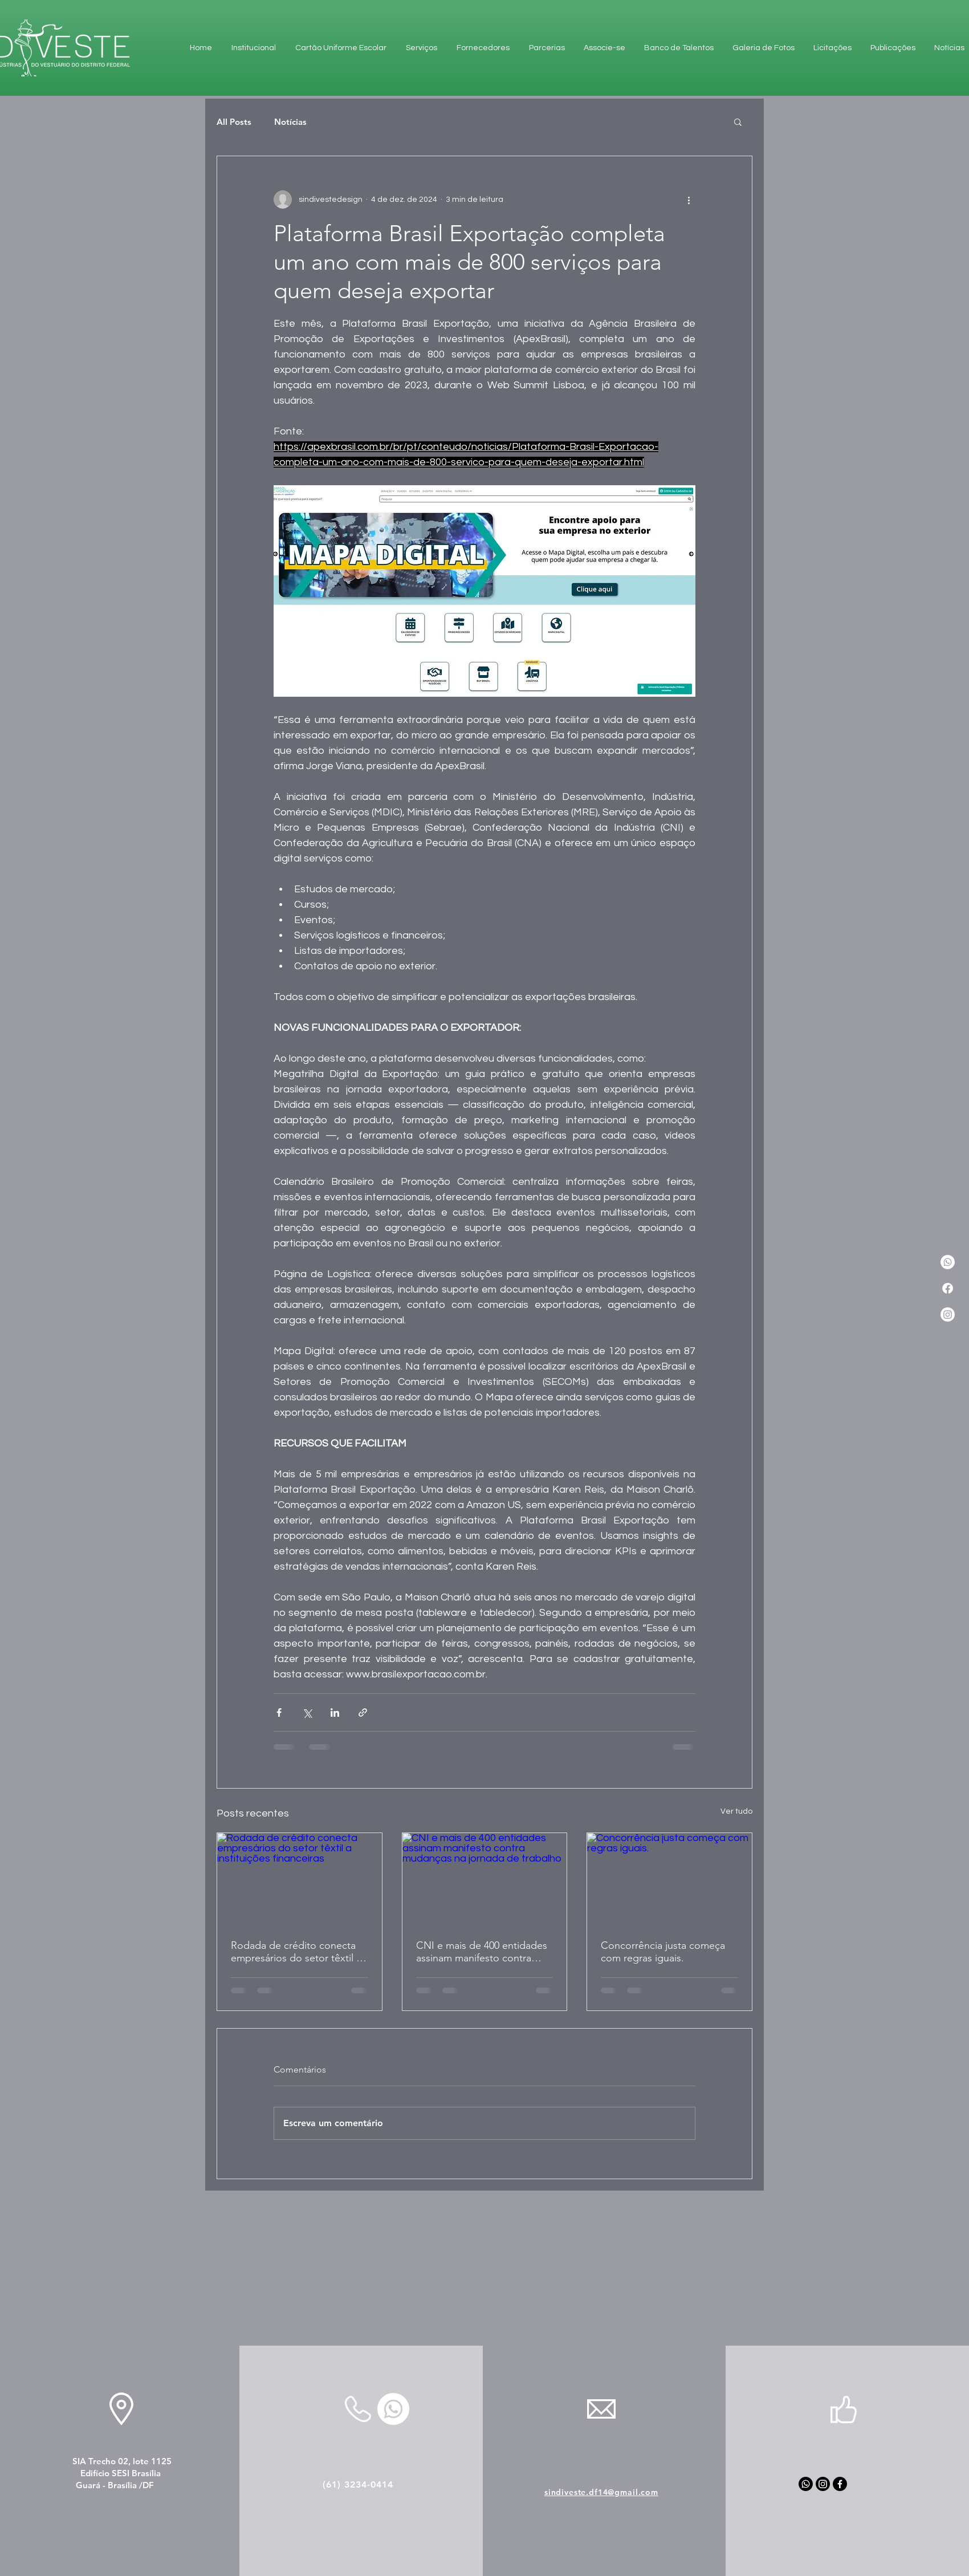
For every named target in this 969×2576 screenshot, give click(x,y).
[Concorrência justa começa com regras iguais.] (669, 1879)
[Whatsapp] (806, 2484)
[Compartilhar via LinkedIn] (334, 1712)
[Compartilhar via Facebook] (279, 1712)
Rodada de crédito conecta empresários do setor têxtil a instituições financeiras (296, 1951)
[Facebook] (947, 1288)
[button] (737, 121)
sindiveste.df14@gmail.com (601, 2492)
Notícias (290, 121)
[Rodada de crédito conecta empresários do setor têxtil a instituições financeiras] (299, 1879)
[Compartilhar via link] (362, 1712)
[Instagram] (947, 1314)
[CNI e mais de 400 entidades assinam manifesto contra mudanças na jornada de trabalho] (484, 1879)
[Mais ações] (688, 199)
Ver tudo (736, 1811)
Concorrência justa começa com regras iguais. (663, 1951)
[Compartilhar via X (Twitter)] (307, 1712)
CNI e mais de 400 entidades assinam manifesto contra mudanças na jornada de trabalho (481, 1951)
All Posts (234, 121)
